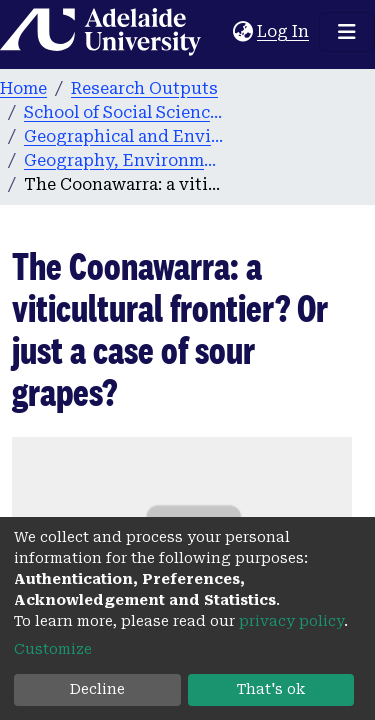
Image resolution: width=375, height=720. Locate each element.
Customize (53, 649)
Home (23, 88)
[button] (242, 32)
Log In (284, 31)
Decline (97, 689)
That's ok (271, 689)
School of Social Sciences (124, 112)
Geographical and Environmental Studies (124, 136)
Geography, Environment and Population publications (124, 160)
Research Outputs (144, 88)
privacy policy (291, 621)
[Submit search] (217, 32)
